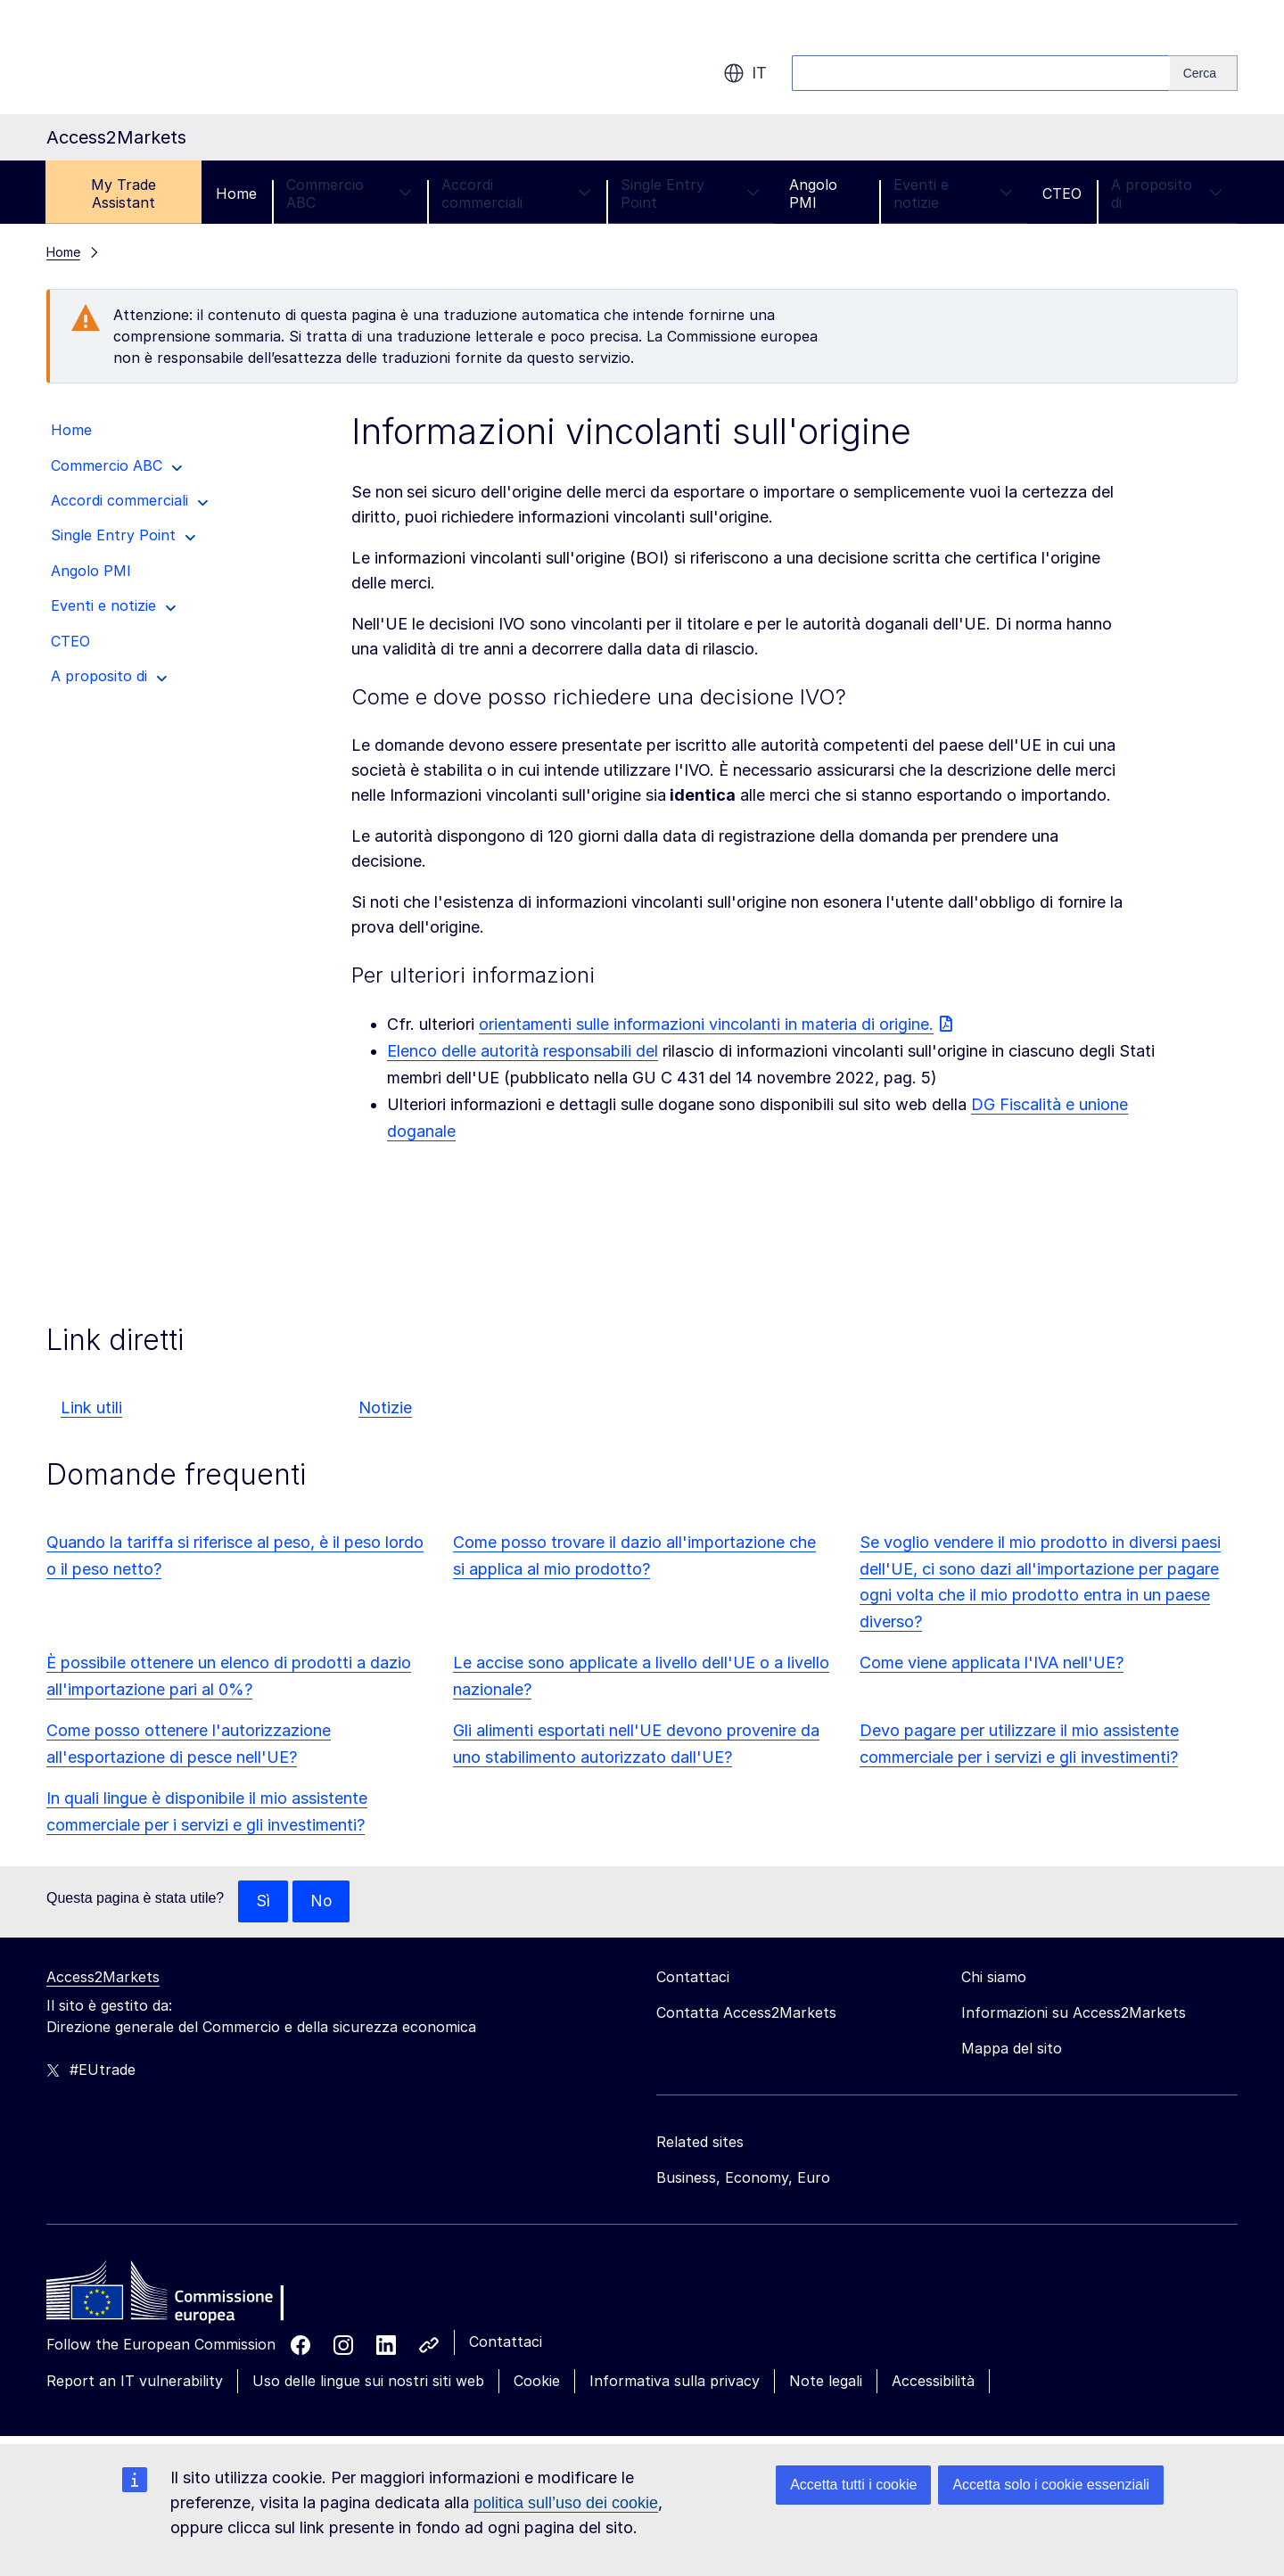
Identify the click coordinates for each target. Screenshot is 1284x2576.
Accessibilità (933, 2382)
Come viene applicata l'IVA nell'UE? (992, 1662)
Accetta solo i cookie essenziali (1050, 2484)
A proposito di (1166, 193)
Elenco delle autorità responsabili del (522, 1050)
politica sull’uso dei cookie (565, 2503)
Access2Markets (103, 1978)
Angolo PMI (813, 193)
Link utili (91, 1407)
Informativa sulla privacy (674, 2382)
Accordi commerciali (516, 193)
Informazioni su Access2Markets (1073, 2013)
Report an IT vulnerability (134, 2382)
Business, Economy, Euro (743, 2178)
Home (236, 193)
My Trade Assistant (123, 193)
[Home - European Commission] (175, 2296)
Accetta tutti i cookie (853, 2484)
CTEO (1062, 193)
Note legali (825, 2382)
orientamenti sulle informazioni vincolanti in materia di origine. (706, 1024)
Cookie (537, 2382)
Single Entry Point (690, 193)
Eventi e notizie (953, 193)
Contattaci (505, 2342)
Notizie (385, 1407)
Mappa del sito (1011, 2049)
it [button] (745, 73)
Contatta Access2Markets (746, 2013)
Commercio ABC (349, 193)
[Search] (1204, 73)
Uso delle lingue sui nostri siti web (368, 2382)
